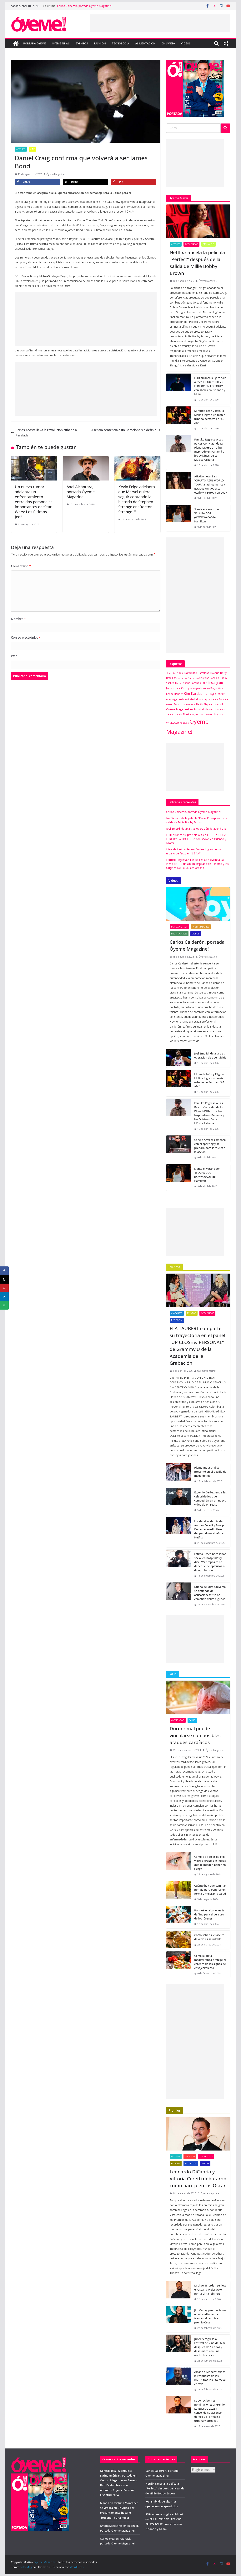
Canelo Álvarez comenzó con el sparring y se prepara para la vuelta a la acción (210, 1146)
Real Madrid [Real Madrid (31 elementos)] (197, 709)
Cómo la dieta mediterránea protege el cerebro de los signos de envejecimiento (210, 1962)
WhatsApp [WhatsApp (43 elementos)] (172, 722)
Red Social (177, 1320)
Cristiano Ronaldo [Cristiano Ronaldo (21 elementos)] (209, 677)
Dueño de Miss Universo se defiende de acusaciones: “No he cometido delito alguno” (210, 1593)
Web (14, 656)
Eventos (82, 43)
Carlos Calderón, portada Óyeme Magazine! (84, 6)
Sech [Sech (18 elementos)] (222, 709)
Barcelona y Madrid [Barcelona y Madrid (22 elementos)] (208, 672)
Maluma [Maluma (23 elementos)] (223, 699)
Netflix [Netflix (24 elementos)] (199, 704)
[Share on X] (85, 182)
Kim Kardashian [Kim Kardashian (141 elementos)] (196, 693)
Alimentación (145, 43)
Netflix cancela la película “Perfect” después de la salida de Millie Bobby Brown (197, 262)
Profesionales (179, 933)
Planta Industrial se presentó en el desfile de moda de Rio (210, 1471)
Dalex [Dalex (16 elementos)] (178, 683)
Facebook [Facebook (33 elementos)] (196, 683)
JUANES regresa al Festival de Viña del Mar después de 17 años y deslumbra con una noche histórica (209, 2347)
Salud (192, 1720)
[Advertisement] (160, 23)
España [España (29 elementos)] (186, 683)
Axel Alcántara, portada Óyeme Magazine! (81, 491)
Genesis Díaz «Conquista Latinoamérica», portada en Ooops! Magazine (118, 2475)
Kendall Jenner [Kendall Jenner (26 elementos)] (174, 694)
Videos (186, 43)
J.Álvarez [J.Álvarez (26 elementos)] (171, 688)
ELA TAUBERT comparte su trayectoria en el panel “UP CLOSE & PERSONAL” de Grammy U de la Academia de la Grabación (197, 1345)
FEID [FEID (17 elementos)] (205, 683)
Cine (32, 149)
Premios (175, 2163)
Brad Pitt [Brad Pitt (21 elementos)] (171, 677)
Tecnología (120, 43)
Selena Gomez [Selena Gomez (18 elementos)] (174, 714)
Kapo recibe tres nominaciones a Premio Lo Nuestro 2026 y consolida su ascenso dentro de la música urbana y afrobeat (209, 2411)
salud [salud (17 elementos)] (216, 709)
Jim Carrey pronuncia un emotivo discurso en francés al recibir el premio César (210, 2316)
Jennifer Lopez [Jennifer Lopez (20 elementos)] (184, 688)
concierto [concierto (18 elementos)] (181, 678)
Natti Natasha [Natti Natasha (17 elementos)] (188, 704)
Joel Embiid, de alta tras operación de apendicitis (196, 828)
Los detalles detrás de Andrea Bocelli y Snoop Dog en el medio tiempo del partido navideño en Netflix (209, 1529)
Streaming (208, 244)
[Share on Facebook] (37, 182)
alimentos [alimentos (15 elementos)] (171, 673)
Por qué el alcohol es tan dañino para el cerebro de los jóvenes (210, 1914)
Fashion (100, 43)
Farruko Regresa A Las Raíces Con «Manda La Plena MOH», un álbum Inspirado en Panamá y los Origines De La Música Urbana (209, 449)
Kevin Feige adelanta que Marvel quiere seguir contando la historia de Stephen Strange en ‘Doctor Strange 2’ (136, 499)
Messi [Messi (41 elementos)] (177, 704)
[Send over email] (4, 1305)
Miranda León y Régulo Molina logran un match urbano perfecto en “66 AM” (209, 417)
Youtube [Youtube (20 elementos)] (184, 722)
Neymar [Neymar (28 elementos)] (208, 704)
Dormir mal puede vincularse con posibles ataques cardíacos (195, 1735)
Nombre (18, 619)
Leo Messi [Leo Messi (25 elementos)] (183, 699)
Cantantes (176, 1313)
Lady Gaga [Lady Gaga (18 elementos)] (171, 699)
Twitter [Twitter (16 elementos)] (208, 714)
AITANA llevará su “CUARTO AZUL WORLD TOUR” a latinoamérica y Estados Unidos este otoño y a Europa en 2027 (210, 484)
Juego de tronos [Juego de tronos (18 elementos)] (201, 688)
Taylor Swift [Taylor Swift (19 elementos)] (198, 714)
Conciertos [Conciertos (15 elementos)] (193, 678)
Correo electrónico (26, 637)
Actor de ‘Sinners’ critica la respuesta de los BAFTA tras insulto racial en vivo (210, 2378)
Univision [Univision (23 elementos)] (218, 714)
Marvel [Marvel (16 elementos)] (169, 704)
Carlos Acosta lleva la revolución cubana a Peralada (44, 433)
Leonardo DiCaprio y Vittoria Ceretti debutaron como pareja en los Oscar (198, 2178)
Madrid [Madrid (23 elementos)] (194, 699)
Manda (104, 2503)
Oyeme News (61, 43)
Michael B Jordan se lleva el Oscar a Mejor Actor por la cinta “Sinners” (210, 2289)
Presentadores (201, 926)
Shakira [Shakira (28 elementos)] (187, 714)
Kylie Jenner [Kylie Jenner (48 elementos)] (217, 694)
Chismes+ (168, 43)
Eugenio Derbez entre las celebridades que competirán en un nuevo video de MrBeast (210, 1498)
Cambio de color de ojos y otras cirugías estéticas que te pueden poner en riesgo (210, 1863)
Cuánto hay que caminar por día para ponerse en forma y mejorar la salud (210, 1889)
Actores (20, 149)
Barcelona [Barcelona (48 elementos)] (190, 673)
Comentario (21, 566)
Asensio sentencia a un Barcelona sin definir (125, 430)
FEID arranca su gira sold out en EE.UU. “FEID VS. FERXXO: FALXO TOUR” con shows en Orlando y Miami (210, 386)
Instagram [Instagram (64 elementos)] (215, 683)
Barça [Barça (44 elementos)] (223, 673)
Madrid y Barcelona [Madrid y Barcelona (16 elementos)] (208, 699)
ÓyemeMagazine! (55, 174)
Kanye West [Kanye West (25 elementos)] (216, 688)
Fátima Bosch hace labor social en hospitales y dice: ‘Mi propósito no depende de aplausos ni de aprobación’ (210, 1562)
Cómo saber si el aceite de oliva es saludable (209, 1937)
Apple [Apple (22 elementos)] (180, 672)
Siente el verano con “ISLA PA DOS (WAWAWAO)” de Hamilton (207, 515)
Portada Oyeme (34, 43)
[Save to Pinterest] (134, 182)
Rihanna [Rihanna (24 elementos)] (208, 709)
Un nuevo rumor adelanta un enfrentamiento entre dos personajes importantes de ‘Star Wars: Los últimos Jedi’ (34, 501)
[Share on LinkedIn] (4, 1296)
